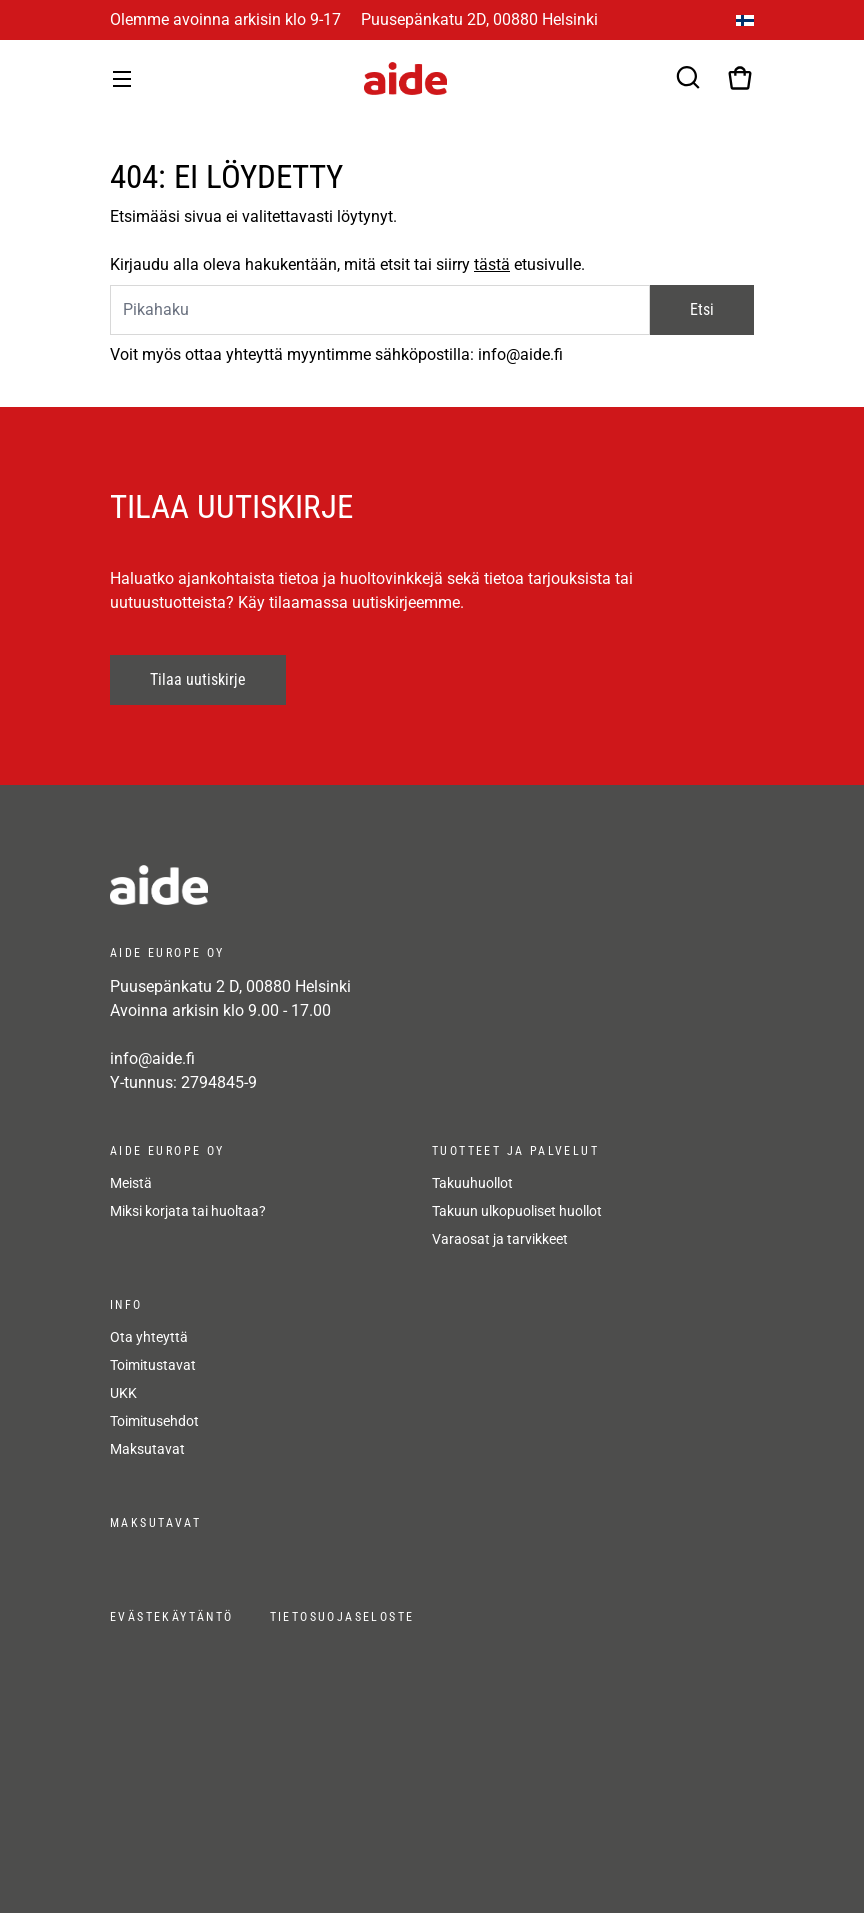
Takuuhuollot (472, 1183)
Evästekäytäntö (172, 1617)
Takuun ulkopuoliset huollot (517, 1211)
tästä (492, 264)
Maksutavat (147, 1449)
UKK (123, 1393)
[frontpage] (290, 885)
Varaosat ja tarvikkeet (500, 1239)
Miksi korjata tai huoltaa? (188, 1211)
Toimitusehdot (154, 1421)
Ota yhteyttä (149, 1337)
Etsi (702, 309)
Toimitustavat (153, 1365)
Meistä (131, 1183)
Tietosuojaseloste (342, 1617)
